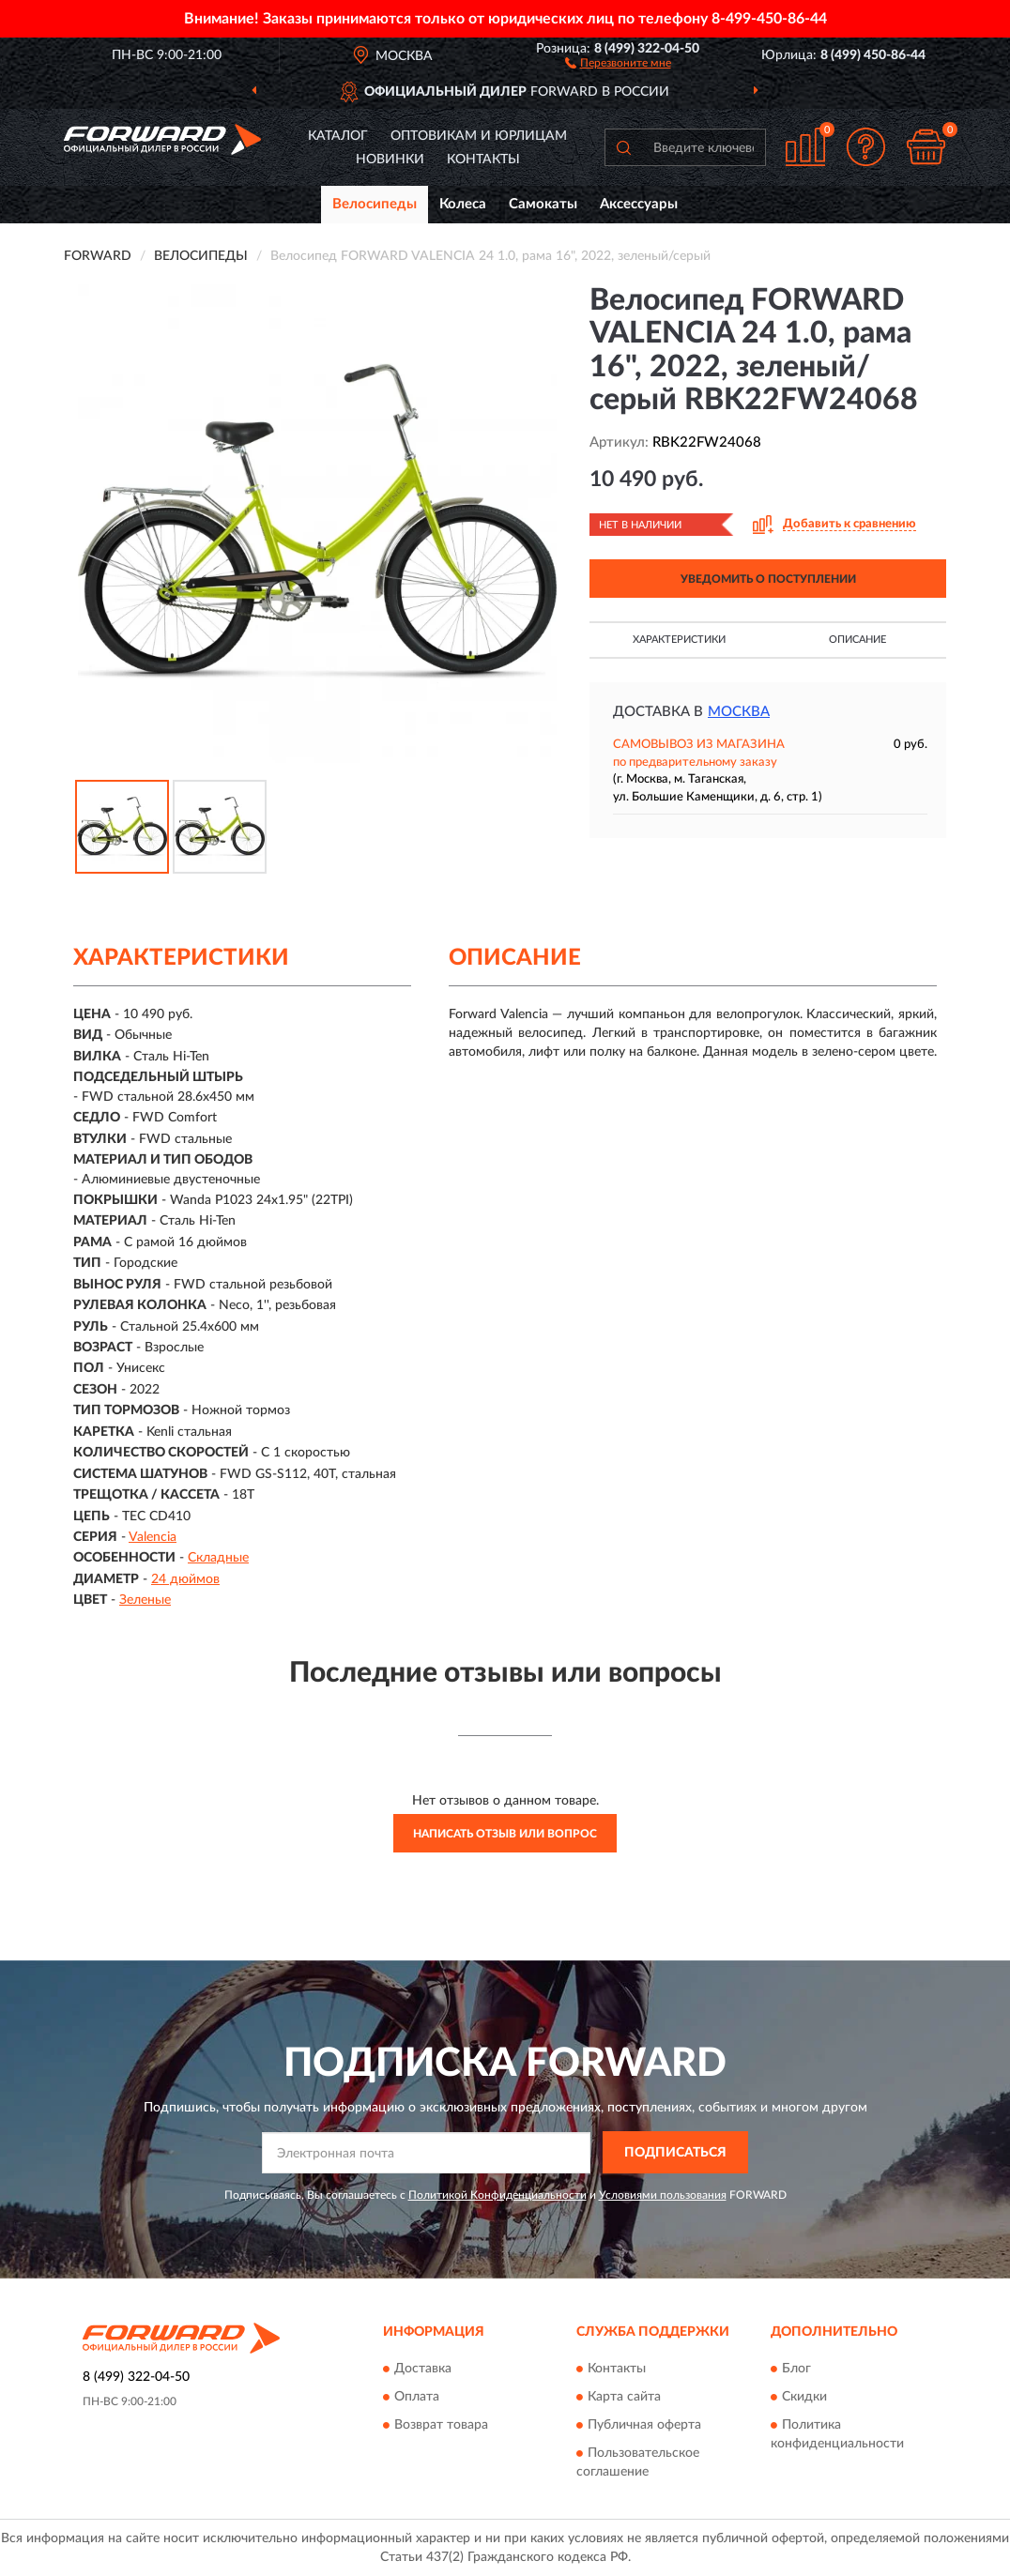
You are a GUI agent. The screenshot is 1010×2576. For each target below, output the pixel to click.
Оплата (416, 2396)
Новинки (390, 159)
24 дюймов (185, 1579)
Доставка (422, 2368)
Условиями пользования (663, 2195)
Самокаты (543, 204)
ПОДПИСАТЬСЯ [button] (675, 2152)
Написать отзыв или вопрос (505, 1833)
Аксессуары (639, 204)
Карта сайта (624, 2396)
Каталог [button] (338, 136)
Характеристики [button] (679, 639)
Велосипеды (374, 204)
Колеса (462, 204)
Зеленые (145, 1600)
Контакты (483, 159)
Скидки (804, 2396)
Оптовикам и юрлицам (478, 136)
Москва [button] (739, 712)
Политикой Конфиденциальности (497, 2195)
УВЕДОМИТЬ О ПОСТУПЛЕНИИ (768, 579)
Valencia (152, 1537)
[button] (618, 62)
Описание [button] (857, 639)
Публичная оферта (644, 2424)
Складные (218, 1557)
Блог (796, 2368)
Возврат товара (441, 2424)
